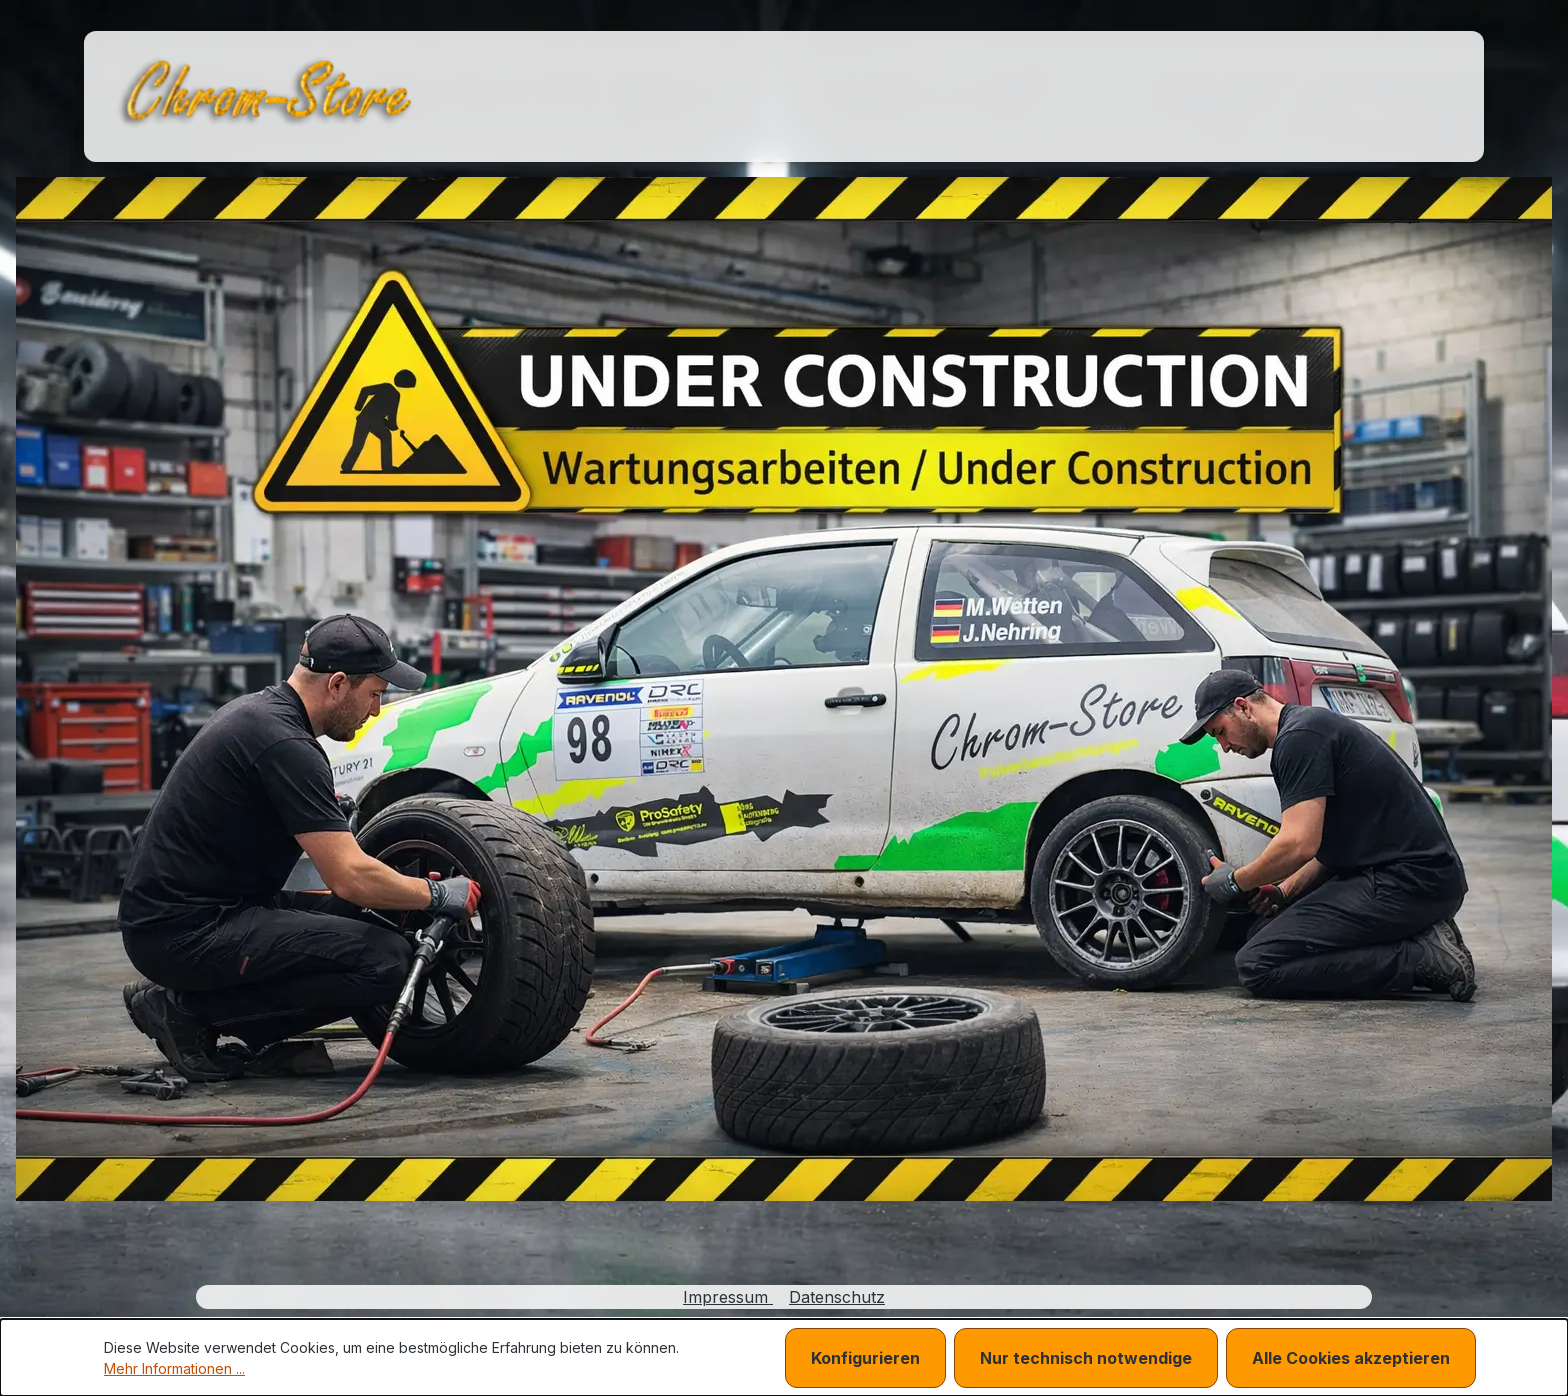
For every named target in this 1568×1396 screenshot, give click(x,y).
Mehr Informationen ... (174, 1368)
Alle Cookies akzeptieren (1351, 1358)
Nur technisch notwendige (1086, 1358)
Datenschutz (837, 1297)
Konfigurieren (865, 1358)
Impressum (728, 1297)
